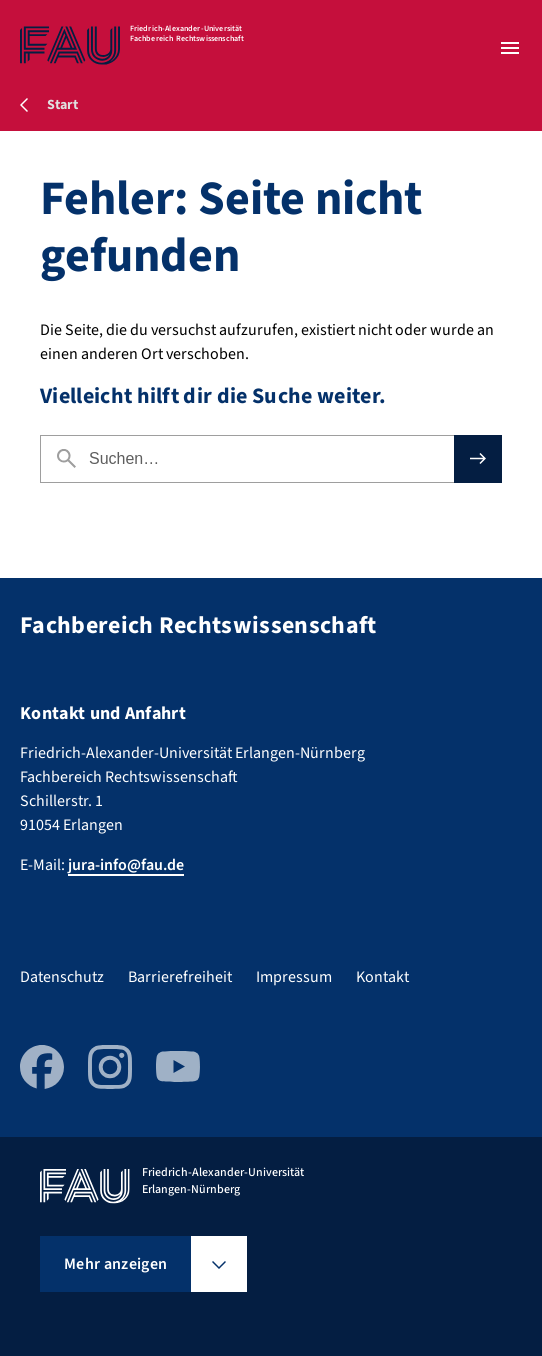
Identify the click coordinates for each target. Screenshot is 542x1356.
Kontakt (382, 977)
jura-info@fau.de (126, 865)
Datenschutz (62, 977)
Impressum (294, 977)
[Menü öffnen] (510, 48)
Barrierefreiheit (180, 977)
